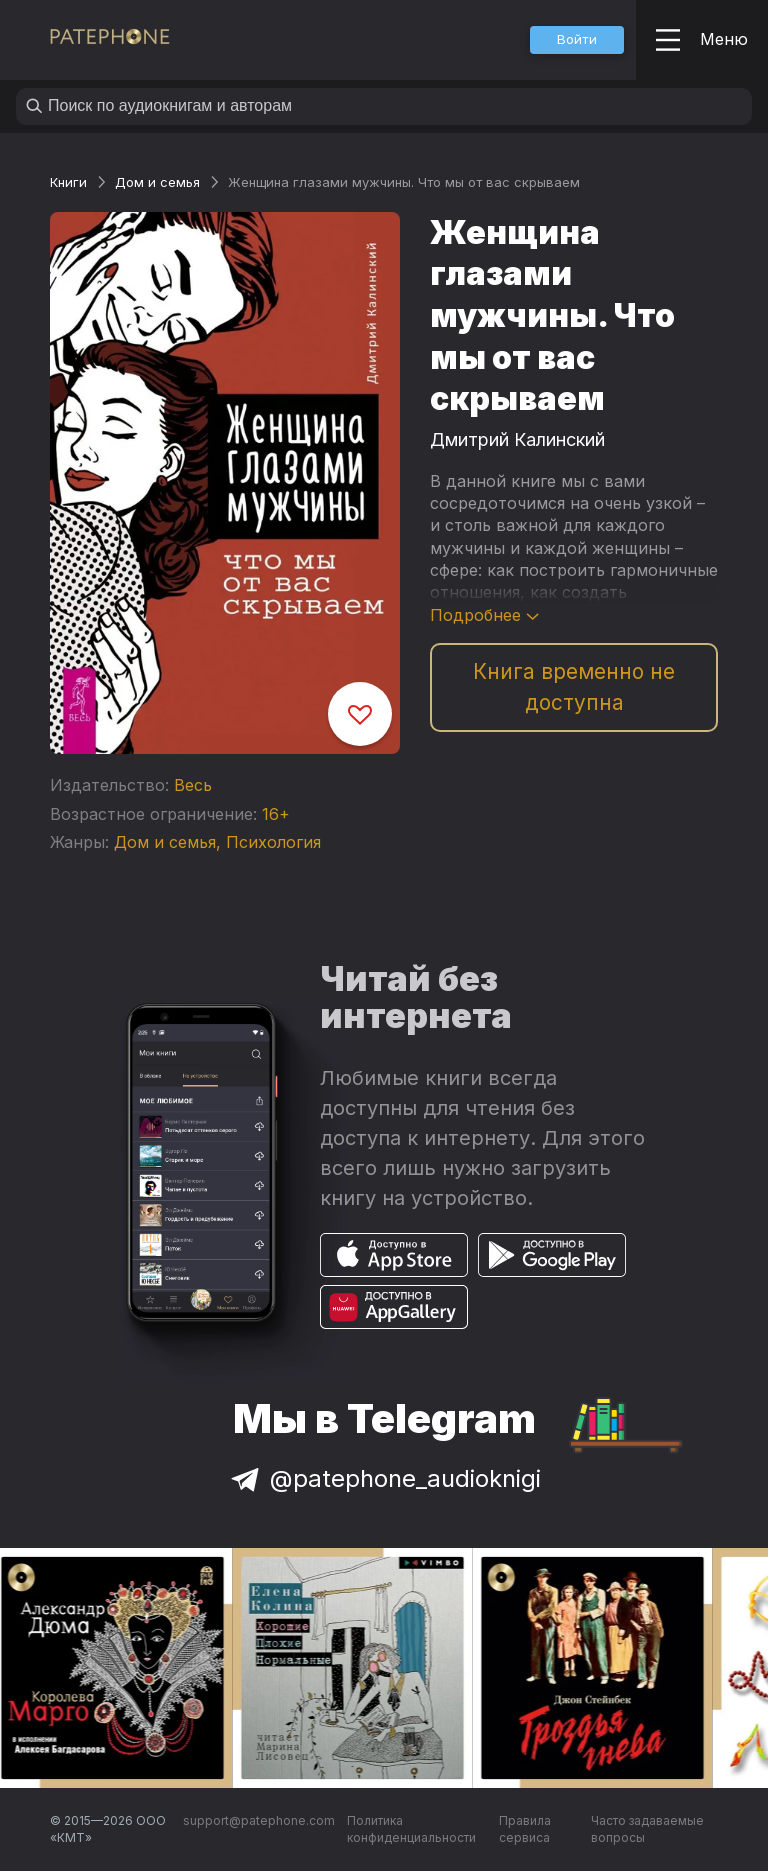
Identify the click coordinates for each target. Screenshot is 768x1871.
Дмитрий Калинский (517, 439)
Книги (68, 182)
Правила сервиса (525, 1829)
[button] (577, 40)
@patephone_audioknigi (384, 1478)
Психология (273, 842)
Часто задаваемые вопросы (647, 1829)
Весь (193, 785)
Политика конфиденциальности (411, 1829)
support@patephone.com (259, 1820)
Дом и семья (157, 182)
